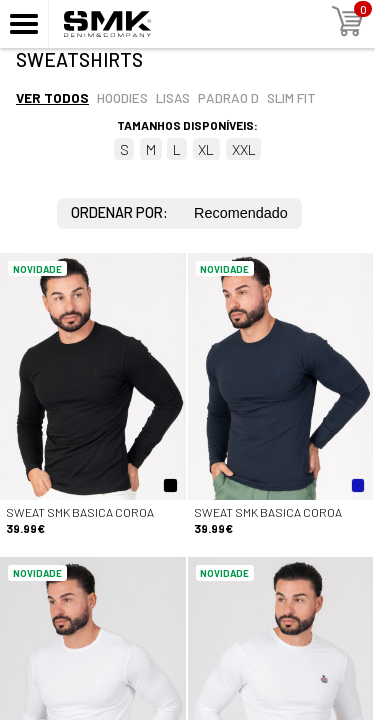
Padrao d (228, 97)
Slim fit (291, 97)
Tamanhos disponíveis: (187, 125)
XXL (244, 149)
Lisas (173, 97)
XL (206, 149)
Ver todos (52, 97)
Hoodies (122, 97)
